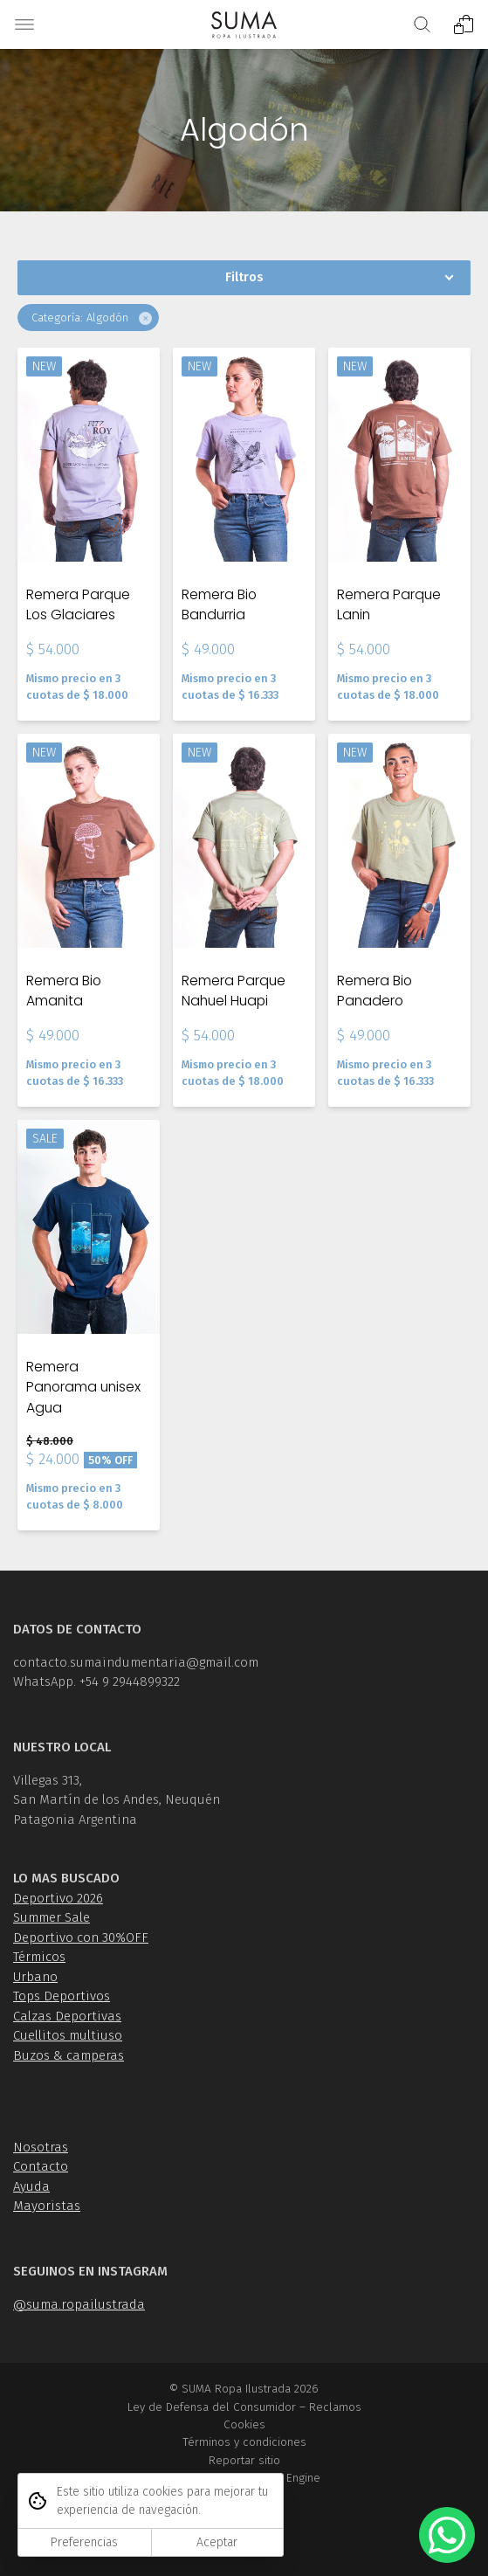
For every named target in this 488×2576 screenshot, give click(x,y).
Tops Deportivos (61, 1996)
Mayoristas (46, 2205)
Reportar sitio (244, 2460)
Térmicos (39, 1957)
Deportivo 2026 (58, 1898)
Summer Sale (51, 1917)
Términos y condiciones (244, 2441)
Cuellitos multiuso (67, 2035)
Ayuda (31, 2186)
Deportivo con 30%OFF (80, 1937)
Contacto (40, 2166)
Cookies (244, 2424)
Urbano (35, 1977)
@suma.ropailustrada (79, 2304)
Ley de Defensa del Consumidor (211, 2407)
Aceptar (216, 2542)
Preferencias (84, 2542)
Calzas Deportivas (67, 2016)
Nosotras (40, 2147)
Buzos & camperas (68, 2055)
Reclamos (335, 2407)
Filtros (244, 277)
